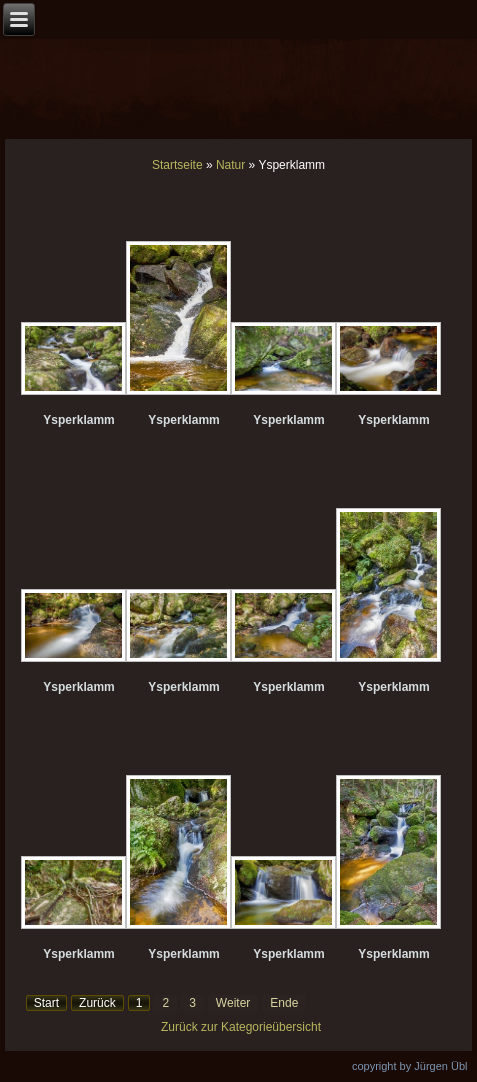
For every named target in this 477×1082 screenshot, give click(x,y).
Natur (230, 165)
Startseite (177, 165)
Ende (284, 1003)
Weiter (233, 1003)
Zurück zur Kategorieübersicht (241, 1027)
